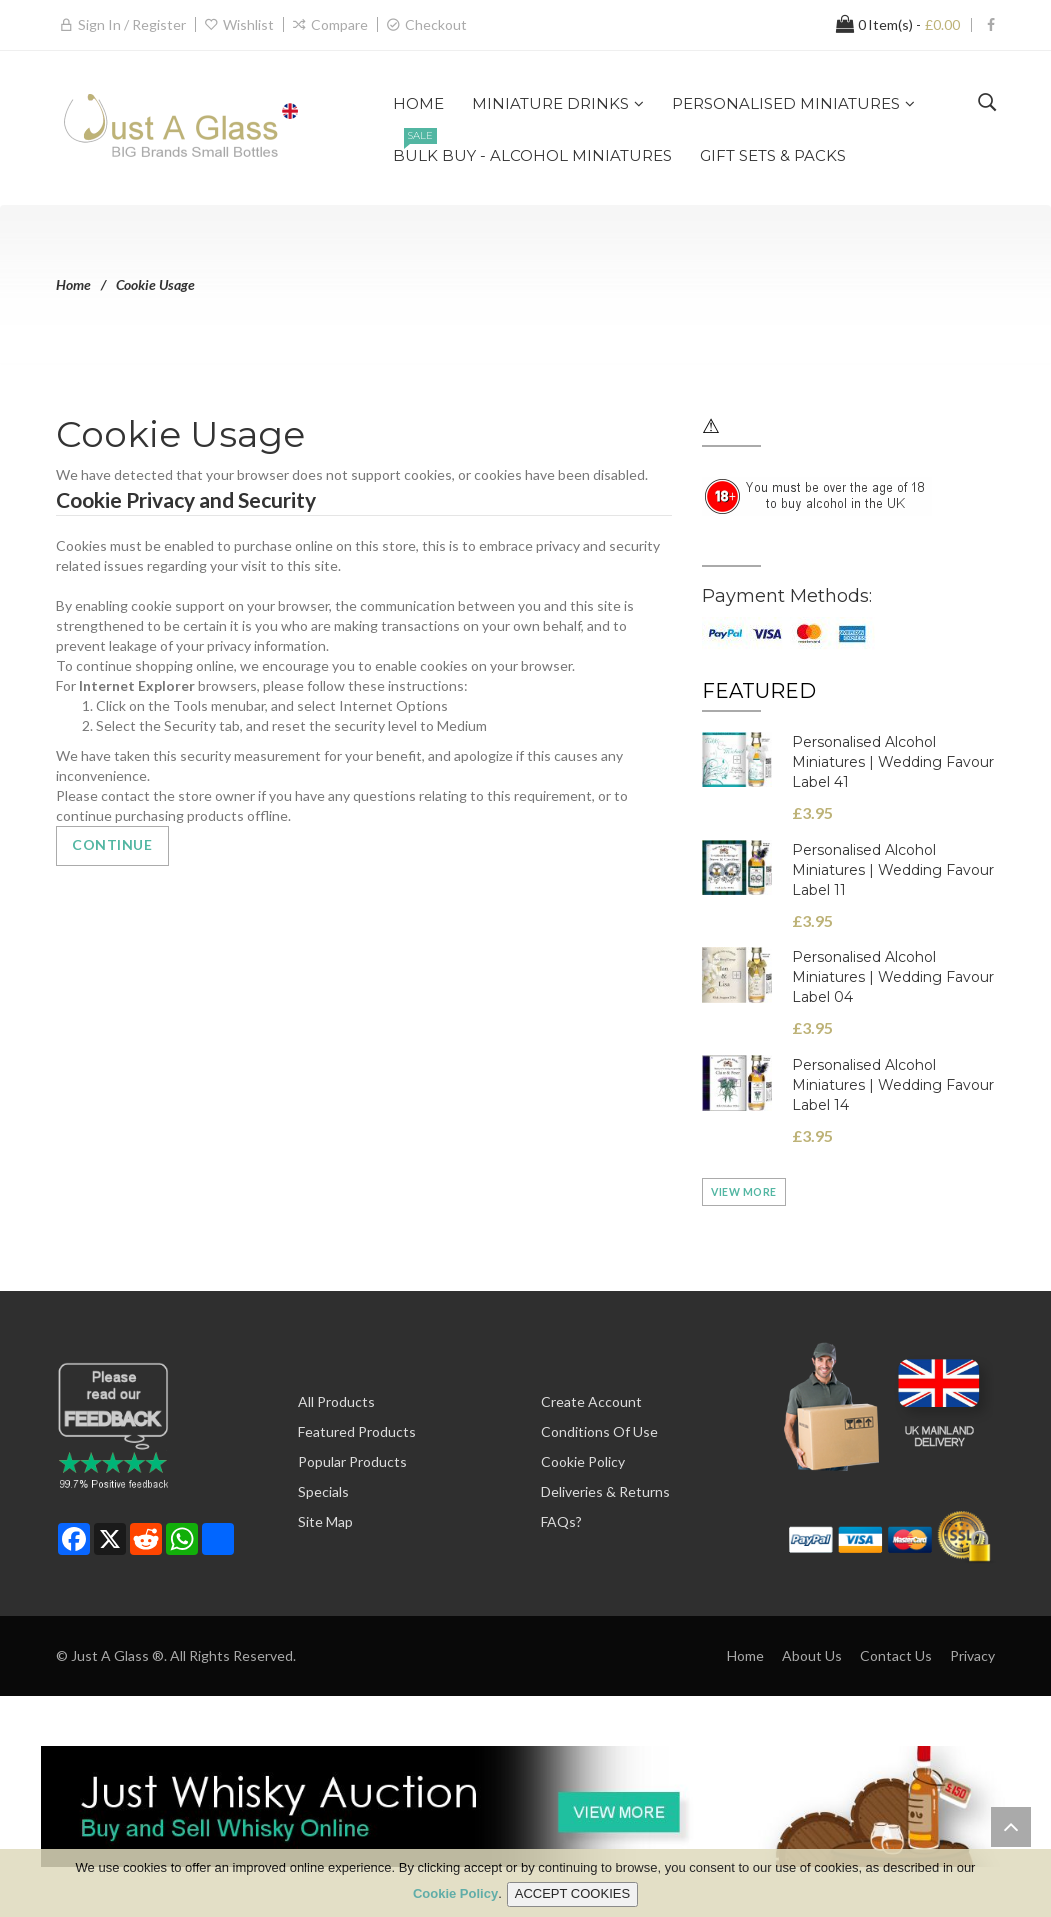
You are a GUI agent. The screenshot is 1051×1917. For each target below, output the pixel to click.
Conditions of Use (599, 1431)
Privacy (972, 1655)
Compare (339, 24)
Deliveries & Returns (605, 1491)
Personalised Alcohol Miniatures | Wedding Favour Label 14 (893, 1085)
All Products (336, 1401)
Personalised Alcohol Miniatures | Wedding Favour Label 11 (893, 870)
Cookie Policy (583, 1461)
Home (73, 284)
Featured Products (357, 1431)
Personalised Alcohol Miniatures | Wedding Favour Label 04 (893, 977)
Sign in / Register (132, 24)
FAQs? (561, 1521)
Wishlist (248, 24)
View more (744, 1192)
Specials (323, 1491)
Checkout (436, 24)
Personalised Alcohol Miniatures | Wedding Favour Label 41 (893, 762)
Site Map (325, 1521)
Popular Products (352, 1461)
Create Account (591, 1401)
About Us (812, 1655)
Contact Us (896, 1655)
